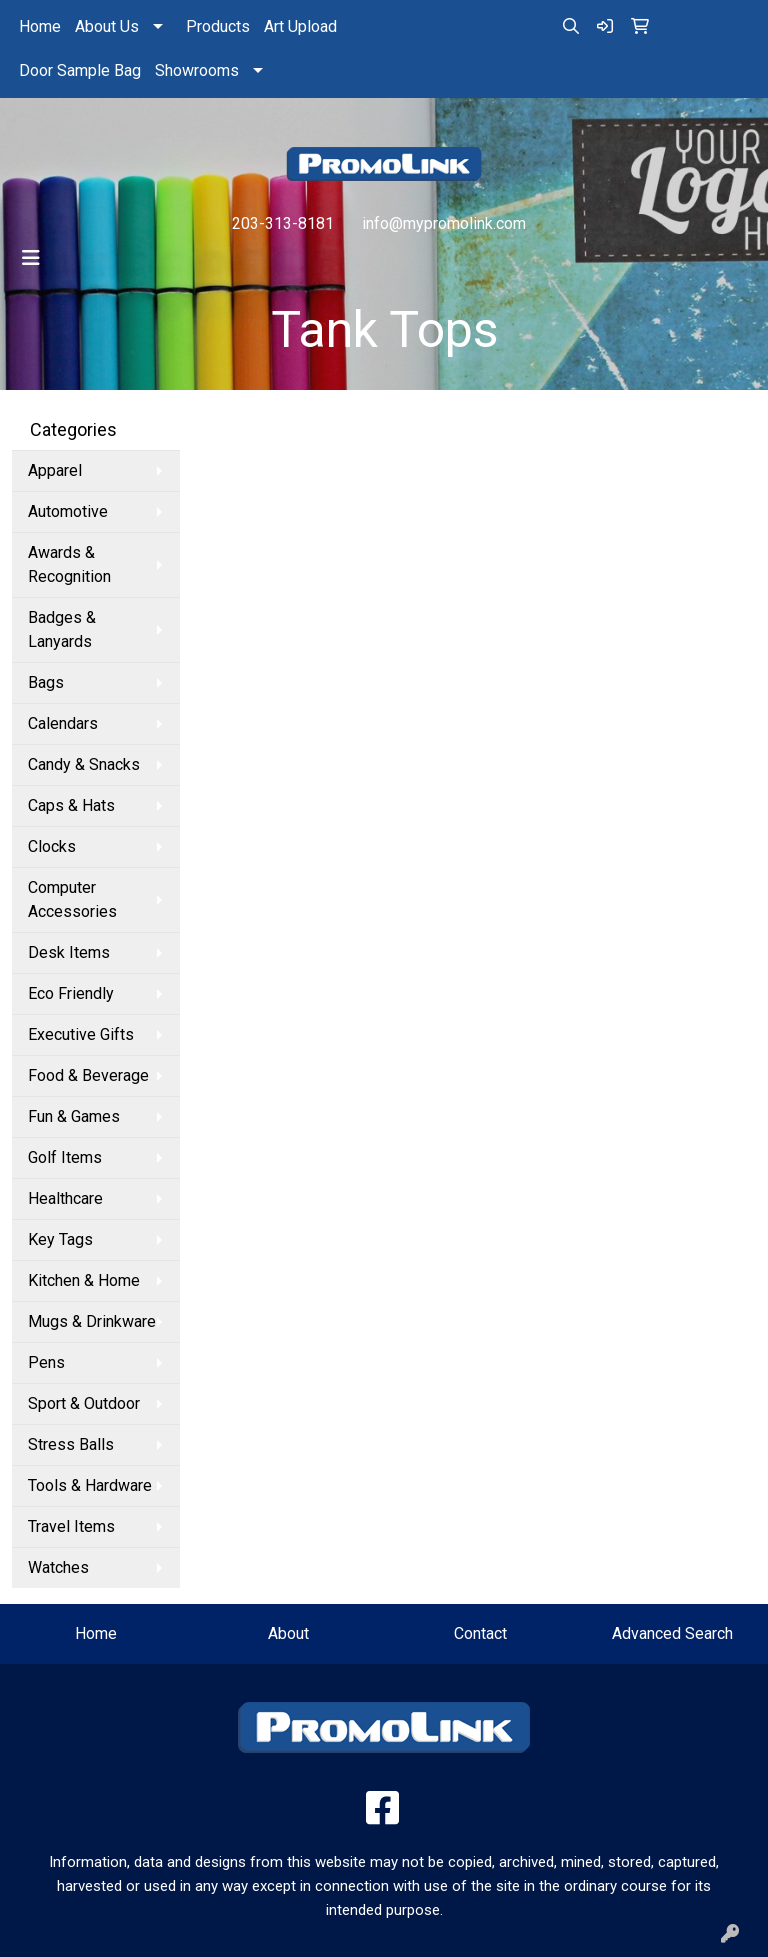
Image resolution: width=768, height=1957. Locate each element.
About (288, 1633)
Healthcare (65, 1198)
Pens (46, 1362)
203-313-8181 (283, 223)
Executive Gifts (81, 1034)
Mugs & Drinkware (92, 1321)
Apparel (55, 470)
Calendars (63, 723)
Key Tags (60, 1239)
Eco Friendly (71, 993)
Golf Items (65, 1157)
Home (40, 26)
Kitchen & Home (84, 1280)
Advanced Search (672, 1633)
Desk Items (69, 952)
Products (218, 26)
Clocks (52, 846)
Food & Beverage (88, 1075)
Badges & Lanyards (62, 629)
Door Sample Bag (80, 70)
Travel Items (71, 1526)
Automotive (68, 511)
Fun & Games (74, 1116)
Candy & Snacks (84, 764)
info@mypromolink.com (444, 223)
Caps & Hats (71, 805)
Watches (58, 1567)
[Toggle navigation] (31, 258)
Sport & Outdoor (84, 1403)
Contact (480, 1633)
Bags (46, 682)
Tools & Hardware (90, 1485)
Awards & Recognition (69, 564)
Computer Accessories (72, 899)
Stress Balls (71, 1444)
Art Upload (300, 26)
